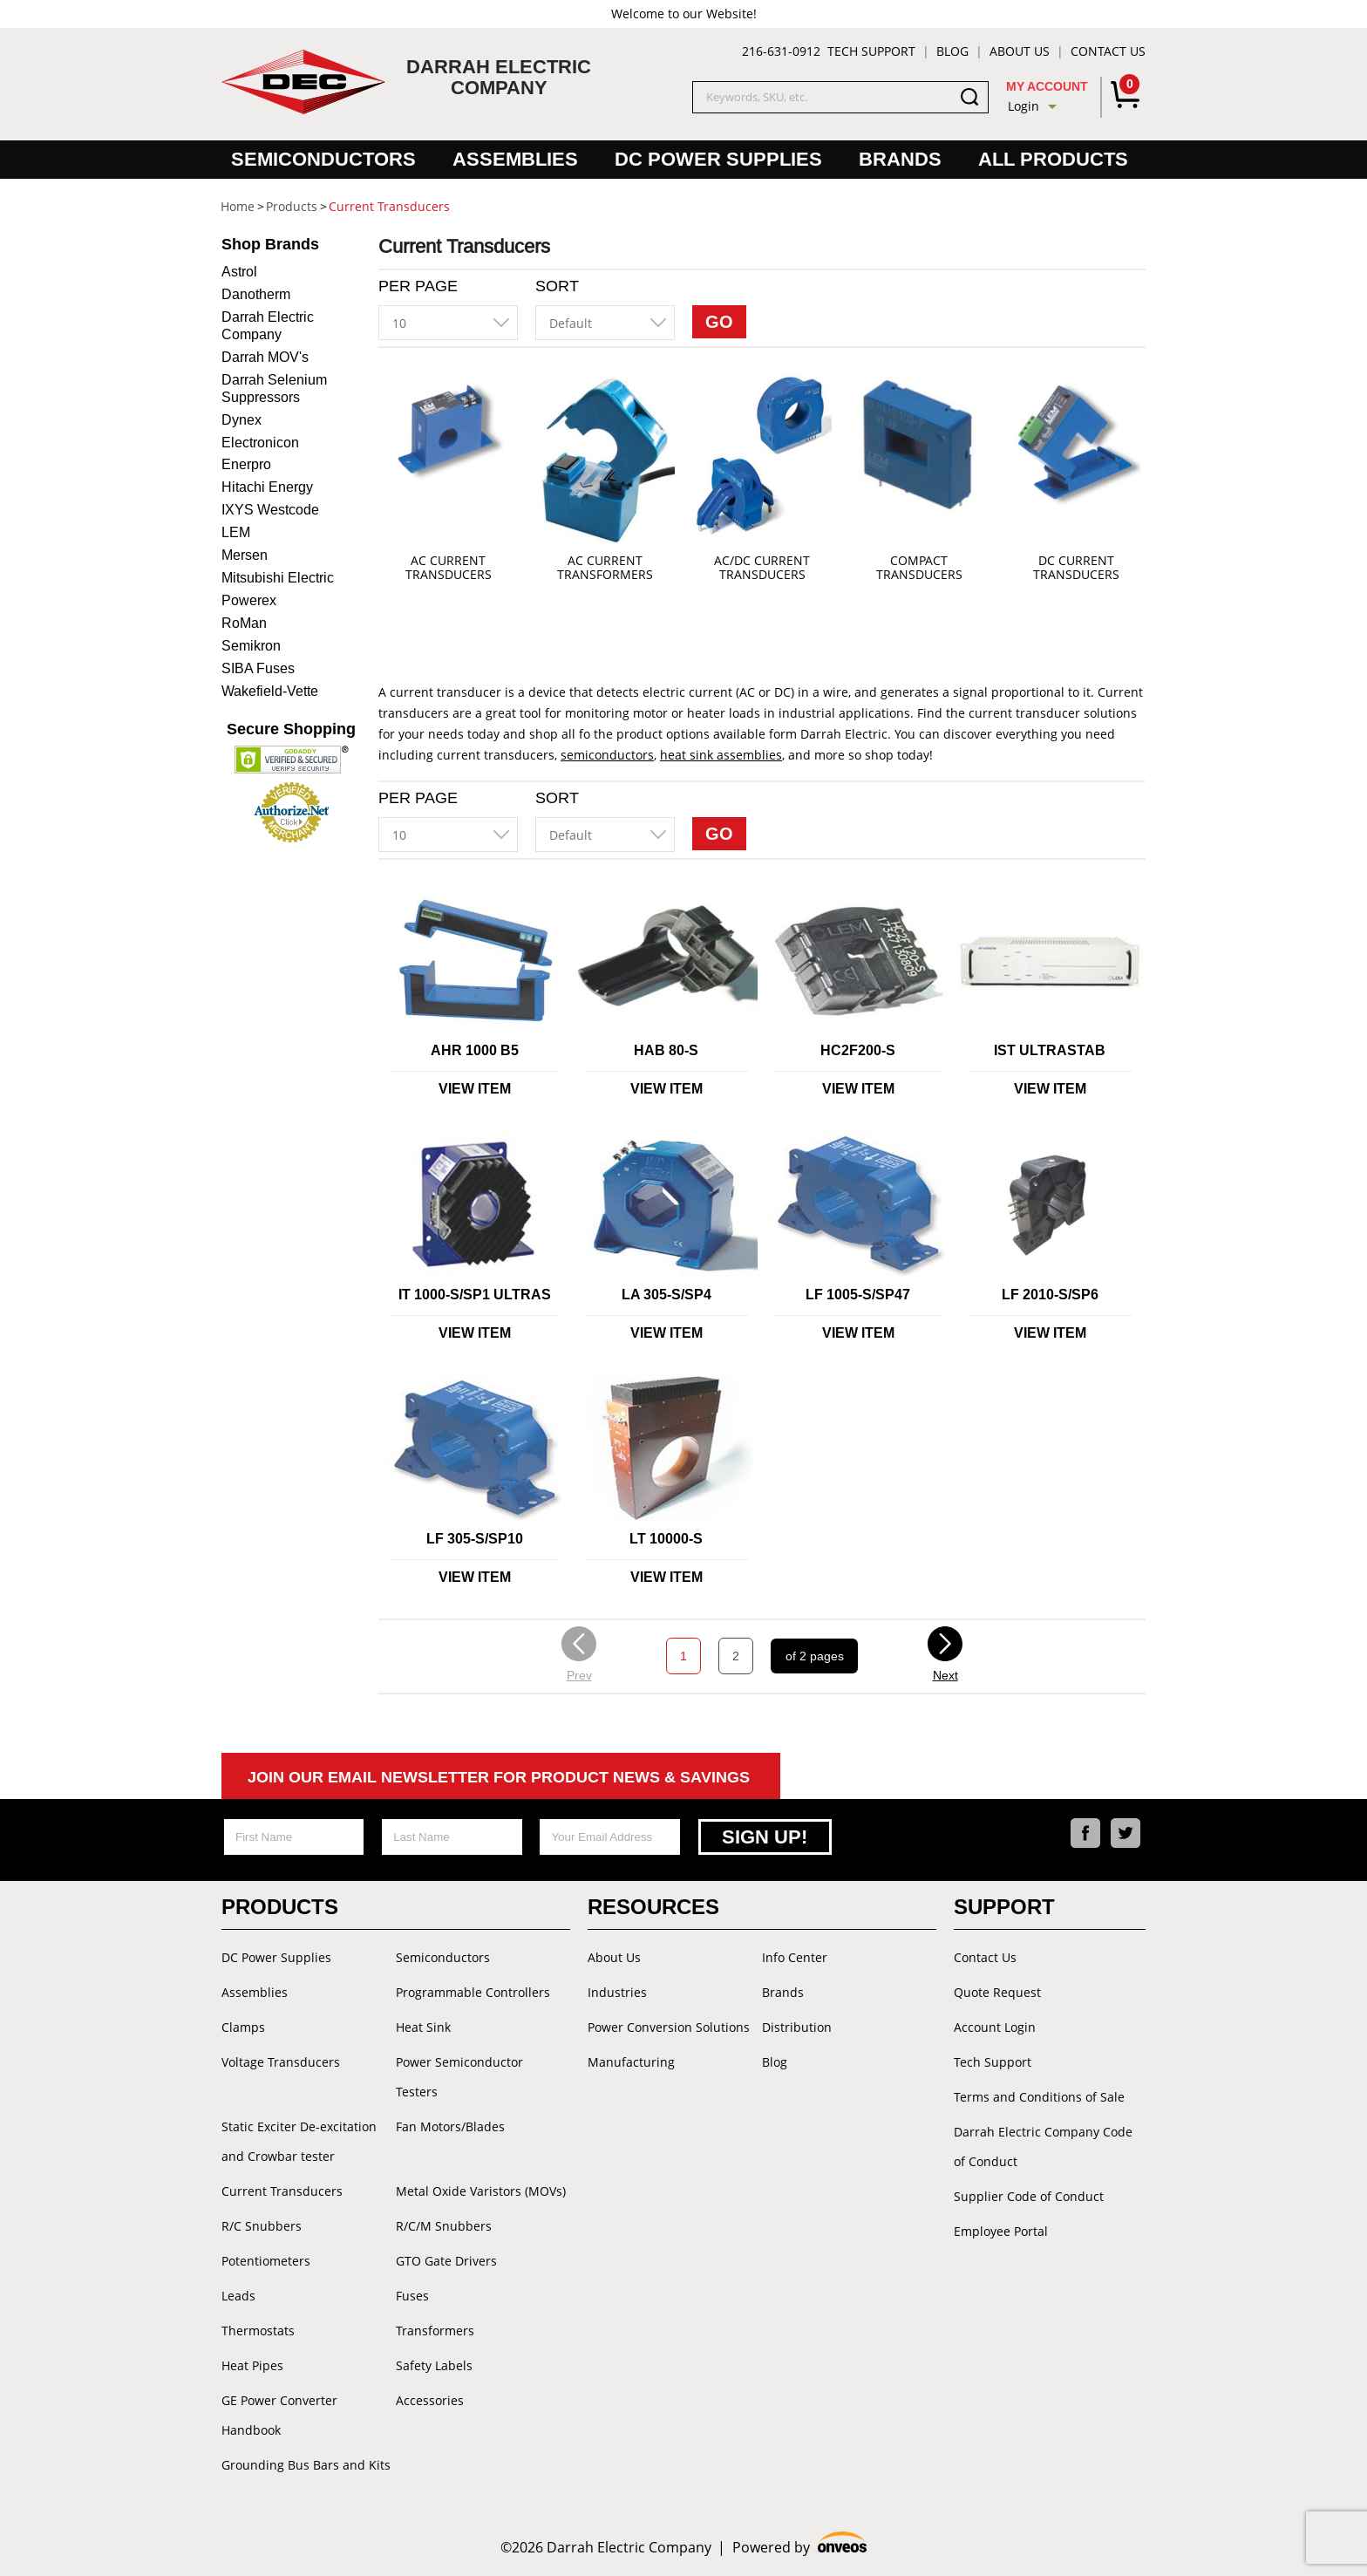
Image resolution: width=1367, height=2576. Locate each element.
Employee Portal (1001, 2231)
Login (1023, 106)
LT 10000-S (666, 1538)
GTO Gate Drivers (446, 2260)
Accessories (430, 2400)
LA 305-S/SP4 (666, 1294)
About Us (1020, 51)
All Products (1053, 159)
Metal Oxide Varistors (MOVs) (481, 2191)
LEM (235, 532)
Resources (653, 1906)
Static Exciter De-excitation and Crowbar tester (299, 2141)
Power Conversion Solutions (669, 2027)
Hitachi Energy (267, 487)
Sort (557, 286)
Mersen (244, 555)
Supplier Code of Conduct (1029, 2196)
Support (1004, 1906)
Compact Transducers (919, 568)
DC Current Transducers (1076, 568)
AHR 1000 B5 (475, 1050)
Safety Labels (434, 2365)
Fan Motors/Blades (450, 2126)
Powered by (799, 2545)
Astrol (239, 271)
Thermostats (258, 2330)
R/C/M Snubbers (444, 2226)
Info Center (794, 1957)
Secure (291, 729)
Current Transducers (282, 2191)
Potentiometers (265, 2260)
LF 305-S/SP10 (474, 1538)
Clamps (243, 2027)
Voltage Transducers (280, 2062)
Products (279, 1906)
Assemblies (515, 159)
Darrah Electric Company (267, 326)
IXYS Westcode (270, 509)
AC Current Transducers (448, 568)
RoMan (244, 623)
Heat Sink (423, 2027)
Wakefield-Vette (269, 691)
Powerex (248, 600)
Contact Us (1108, 51)
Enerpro (246, 464)
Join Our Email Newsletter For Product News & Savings (499, 1777)
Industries (617, 1992)
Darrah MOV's (265, 357)
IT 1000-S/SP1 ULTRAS (474, 1294)
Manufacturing (631, 2062)
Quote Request (997, 1992)
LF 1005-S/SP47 (858, 1294)
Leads (238, 2295)
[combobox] (448, 322)
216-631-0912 (781, 51)
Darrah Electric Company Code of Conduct (1043, 2146)
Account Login (995, 2027)
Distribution (797, 2027)
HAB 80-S (666, 1050)
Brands (900, 159)
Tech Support (871, 51)
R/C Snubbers (261, 2226)
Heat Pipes (252, 2365)
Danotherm (255, 294)
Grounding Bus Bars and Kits (306, 2465)
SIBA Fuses (258, 668)
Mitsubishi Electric (277, 577)
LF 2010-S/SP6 (1050, 1294)
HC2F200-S (857, 1050)
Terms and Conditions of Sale (1039, 2097)
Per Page (418, 286)
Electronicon (260, 442)
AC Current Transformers (605, 568)
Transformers (435, 2330)
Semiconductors (323, 159)
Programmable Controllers (473, 1992)
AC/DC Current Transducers (762, 568)
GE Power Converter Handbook (279, 2415)
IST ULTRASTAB (1049, 1050)
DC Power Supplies (718, 159)
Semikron (251, 645)
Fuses (412, 2295)
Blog (952, 51)
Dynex (241, 419)
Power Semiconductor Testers (459, 2077)
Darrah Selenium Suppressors (274, 388)
